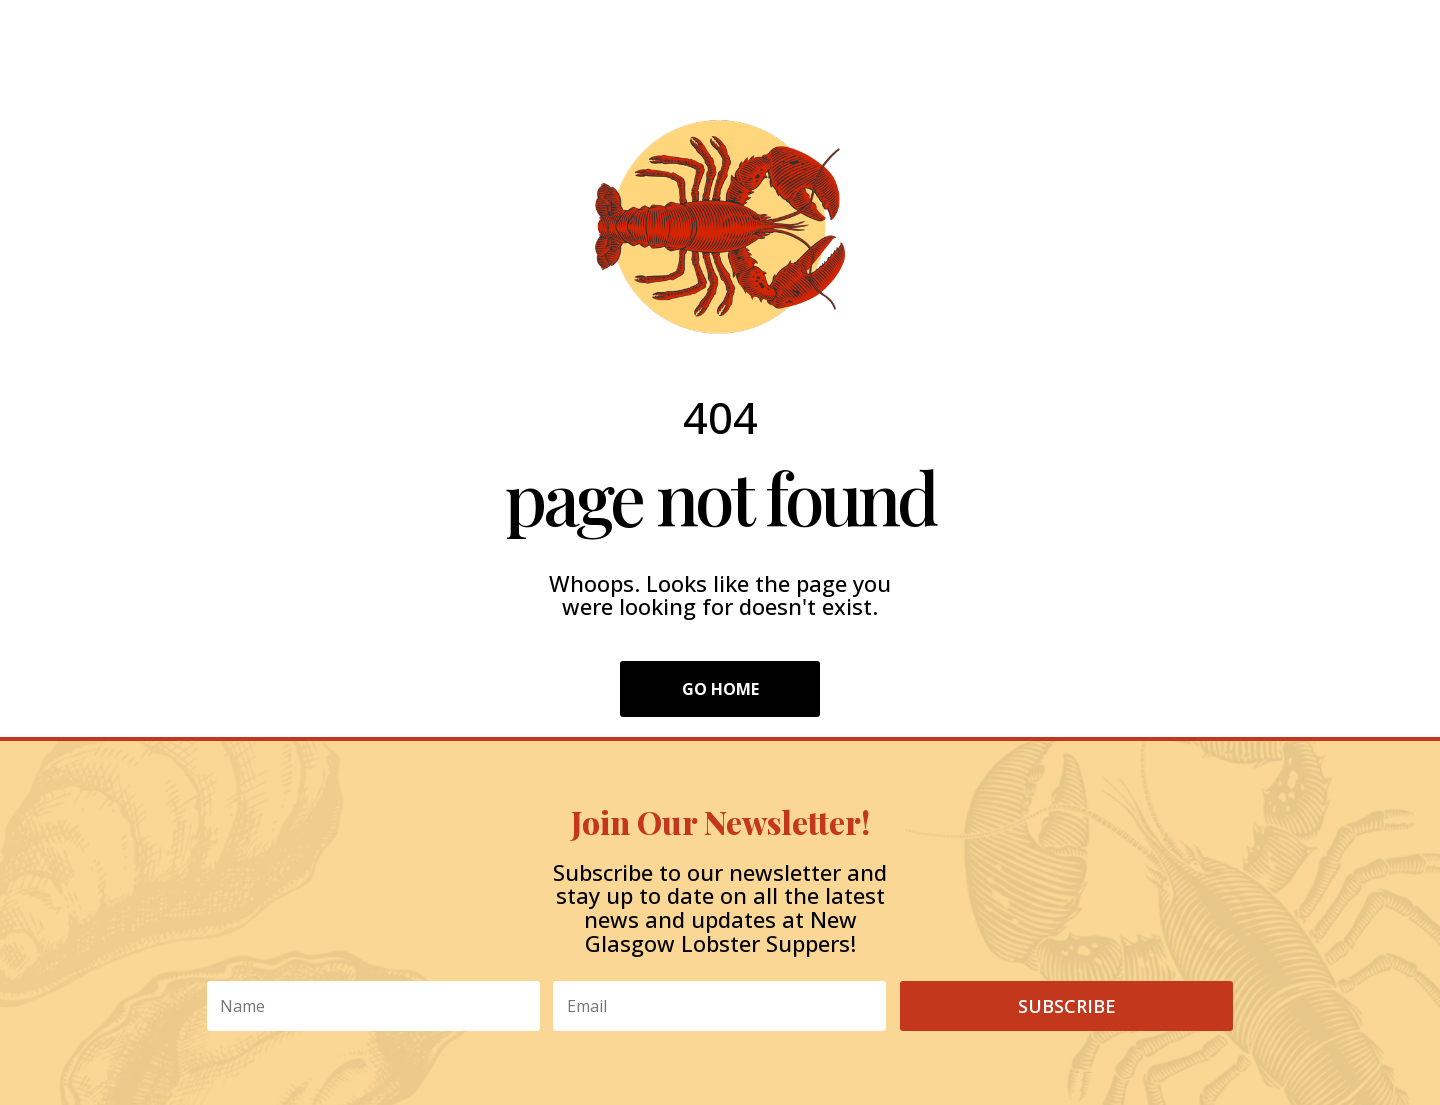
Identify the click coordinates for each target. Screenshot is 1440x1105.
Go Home (720, 689)
